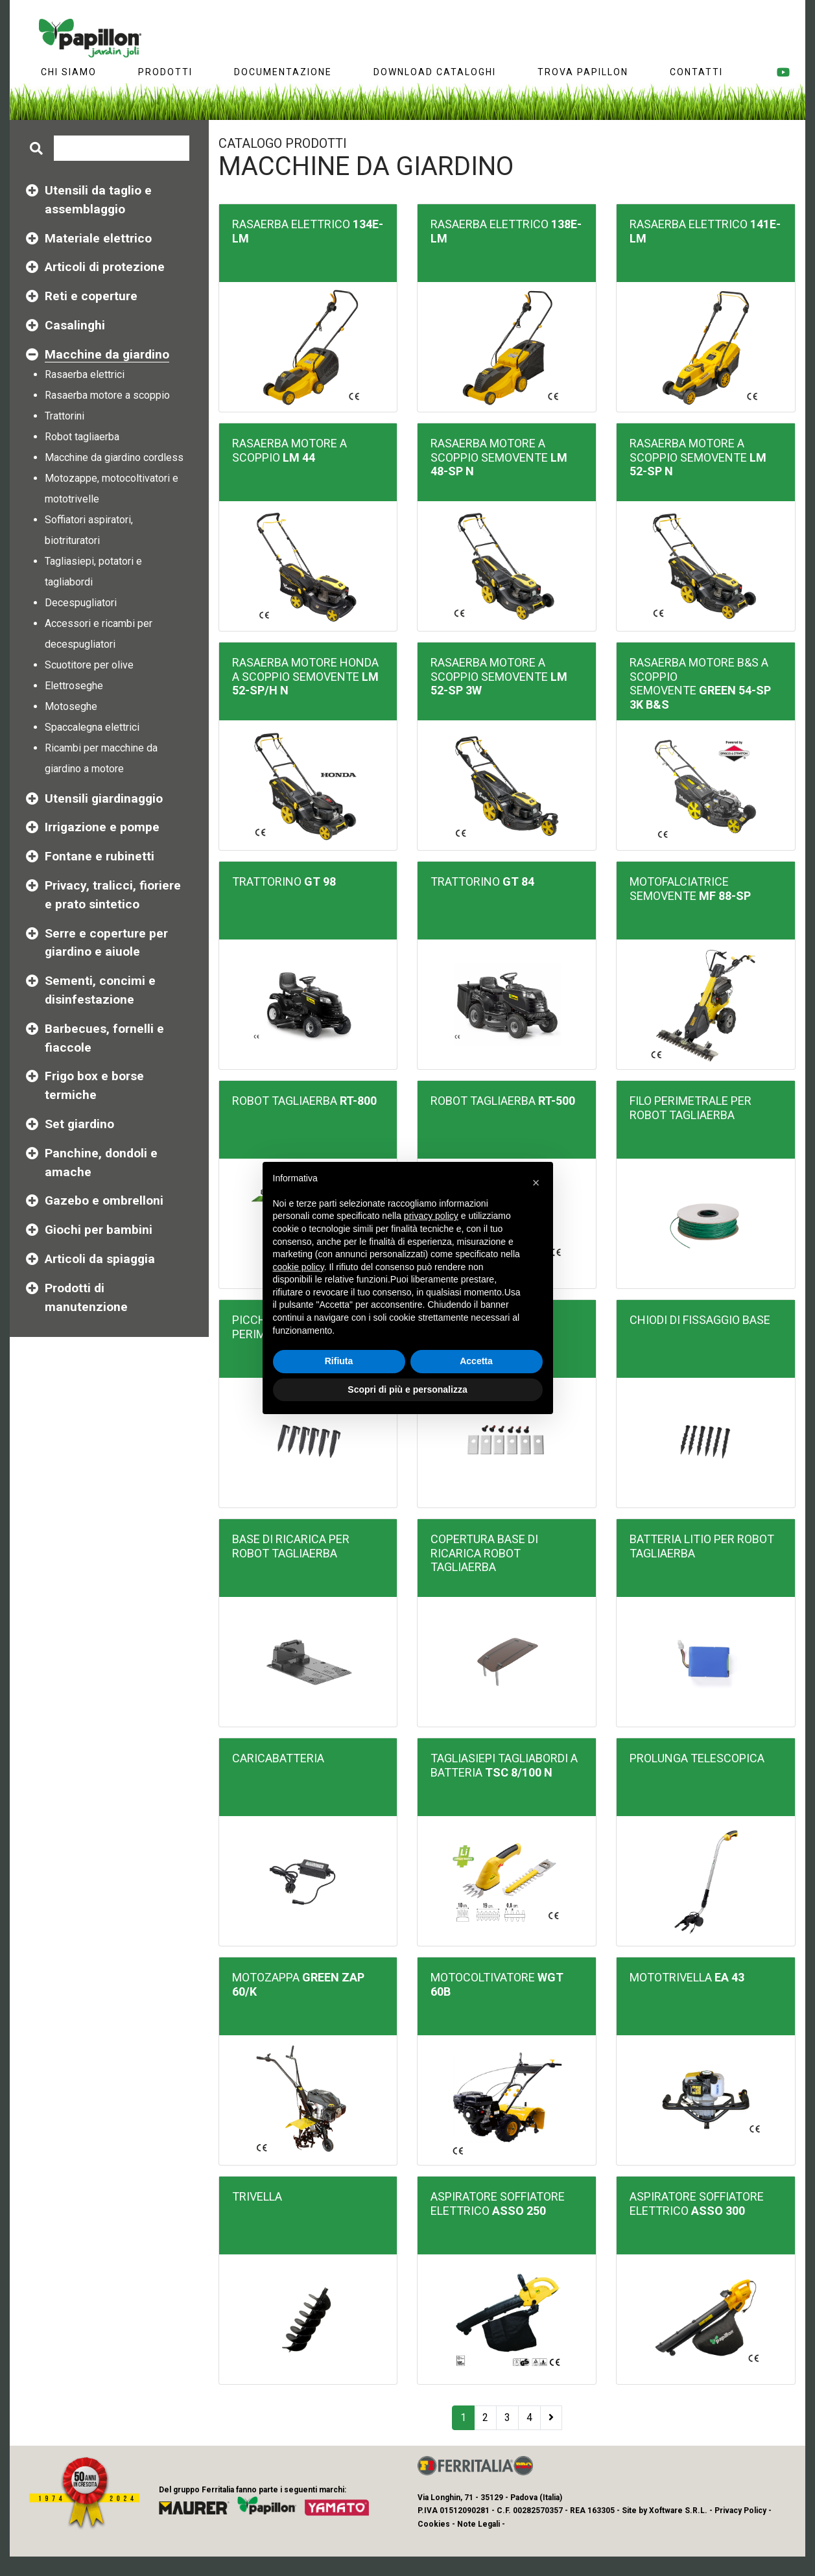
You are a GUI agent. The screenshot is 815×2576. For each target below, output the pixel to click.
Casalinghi (75, 325)
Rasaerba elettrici (84, 374)
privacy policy (431, 1216)
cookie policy (298, 1267)
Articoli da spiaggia (100, 1258)
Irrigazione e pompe (102, 827)
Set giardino (79, 1124)
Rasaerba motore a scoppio (107, 395)
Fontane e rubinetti (99, 856)
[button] (536, 1182)
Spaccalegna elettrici (92, 727)
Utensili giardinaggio (104, 798)
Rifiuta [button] (339, 1361)
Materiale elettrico (98, 238)
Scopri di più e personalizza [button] (407, 1389)
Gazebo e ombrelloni (104, 1200)
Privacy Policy (740, 2510)
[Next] (551, 2417)
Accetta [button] (476, 1361)
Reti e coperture (91, 296)
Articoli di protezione (105, 266)
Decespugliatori (81, 603)
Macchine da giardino (107, 354)
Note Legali (478, 2524)
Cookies (434, 2524)
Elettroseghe (74, 685)
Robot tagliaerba (82, 437)
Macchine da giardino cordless (114, 457)
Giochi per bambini (98, 1229)
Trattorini (64, 416)
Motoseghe (71, 706)
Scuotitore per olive (89, 665)
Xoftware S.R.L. (678, 2510)
